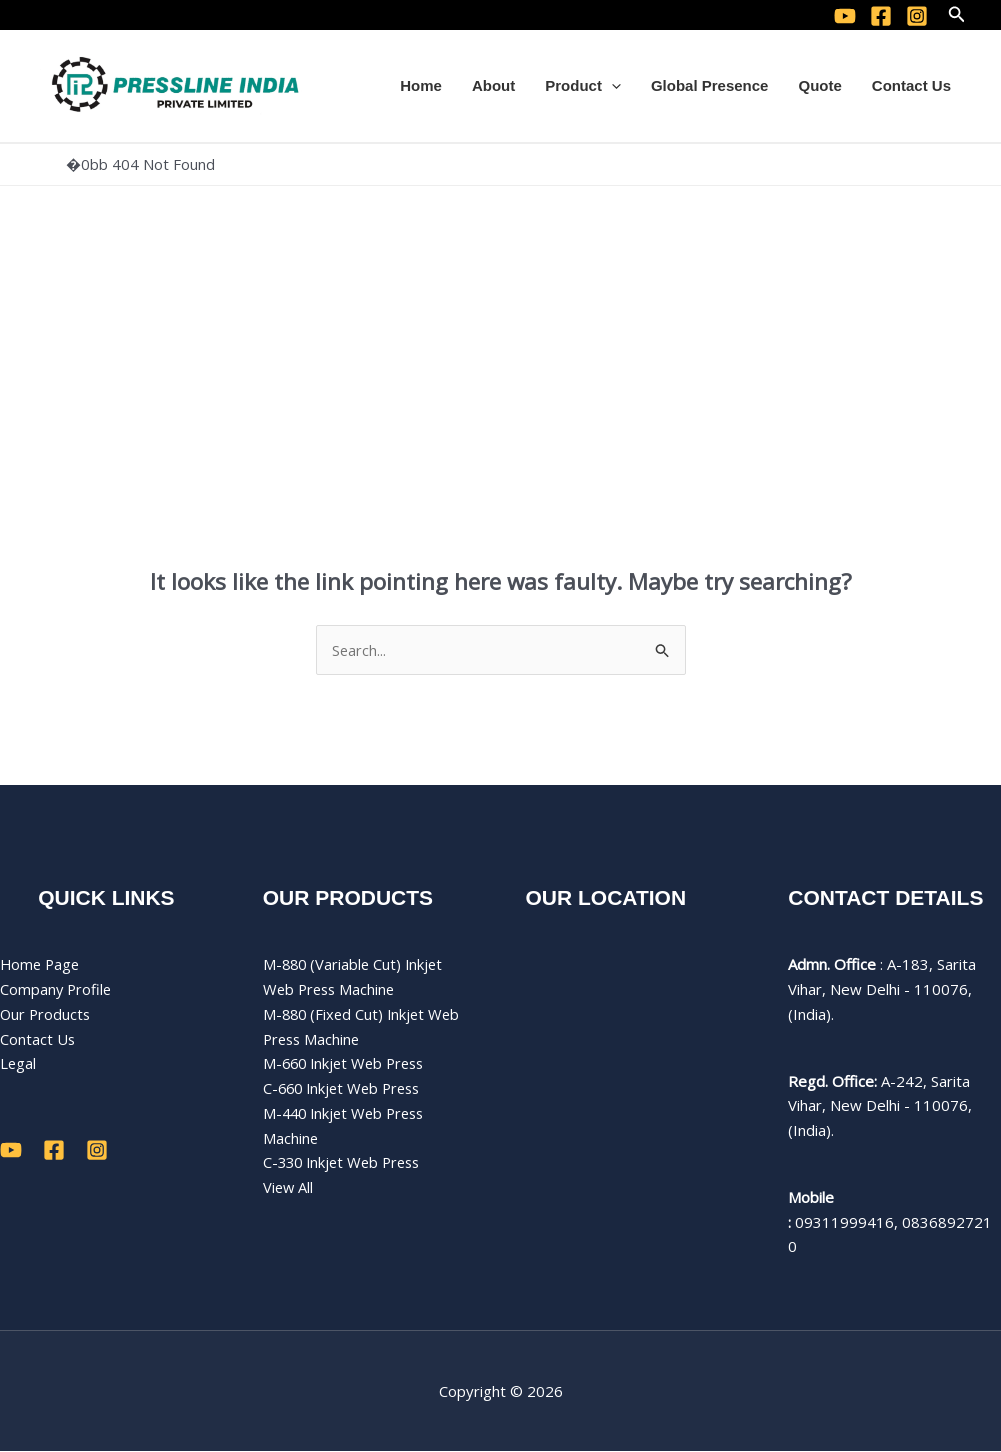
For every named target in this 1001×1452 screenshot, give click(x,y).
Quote (819, 85)
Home (421, 85)
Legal (18, 1064)
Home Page (41, 965)
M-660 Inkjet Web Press (348, 1064)
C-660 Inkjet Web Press (346, 1089)
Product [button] (583, 86)
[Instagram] (917, 16)
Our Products (46, 1014)
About (493, 85)
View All (289, 1188)
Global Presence (710, 85)
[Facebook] (881, 16)
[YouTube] (845, 16)
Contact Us (911, 85)
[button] (957, 15)
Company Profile (57, 990)
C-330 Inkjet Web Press (346, 1163)
